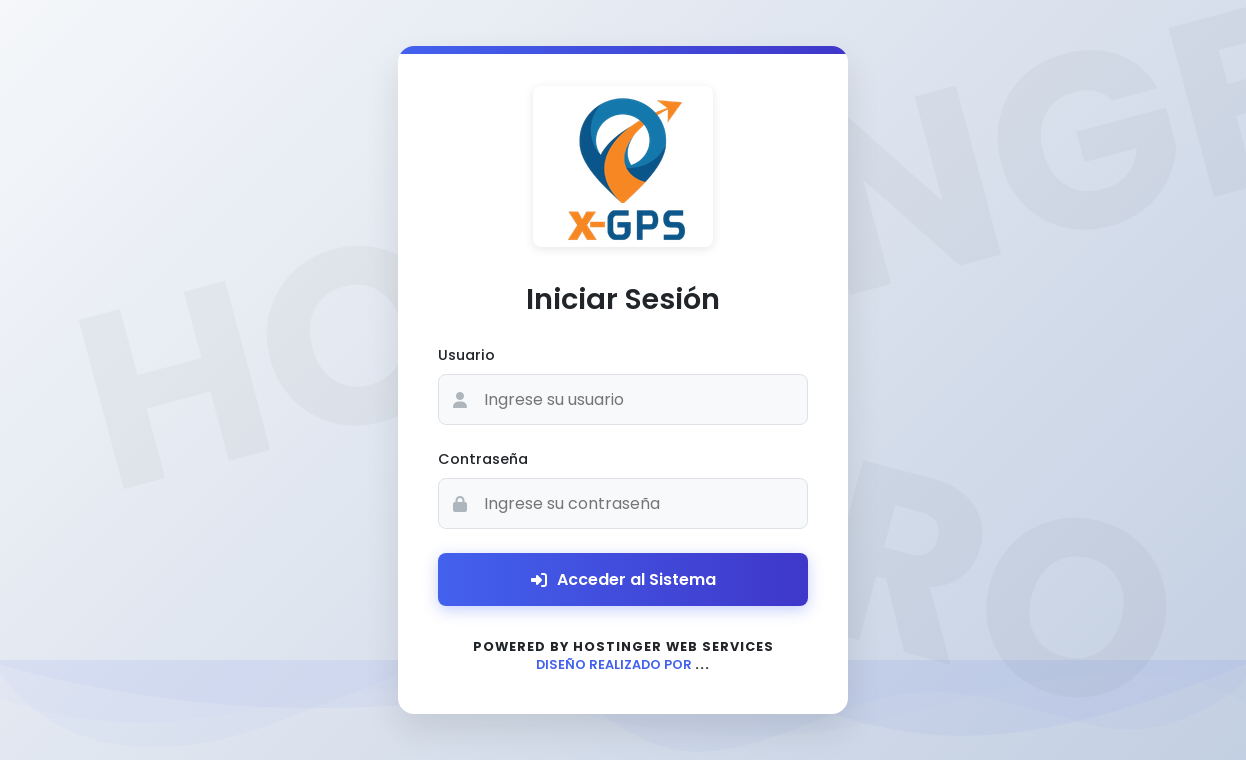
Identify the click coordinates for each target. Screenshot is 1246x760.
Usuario (466, 355)
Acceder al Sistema (623, 579)
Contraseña (483, 459)
